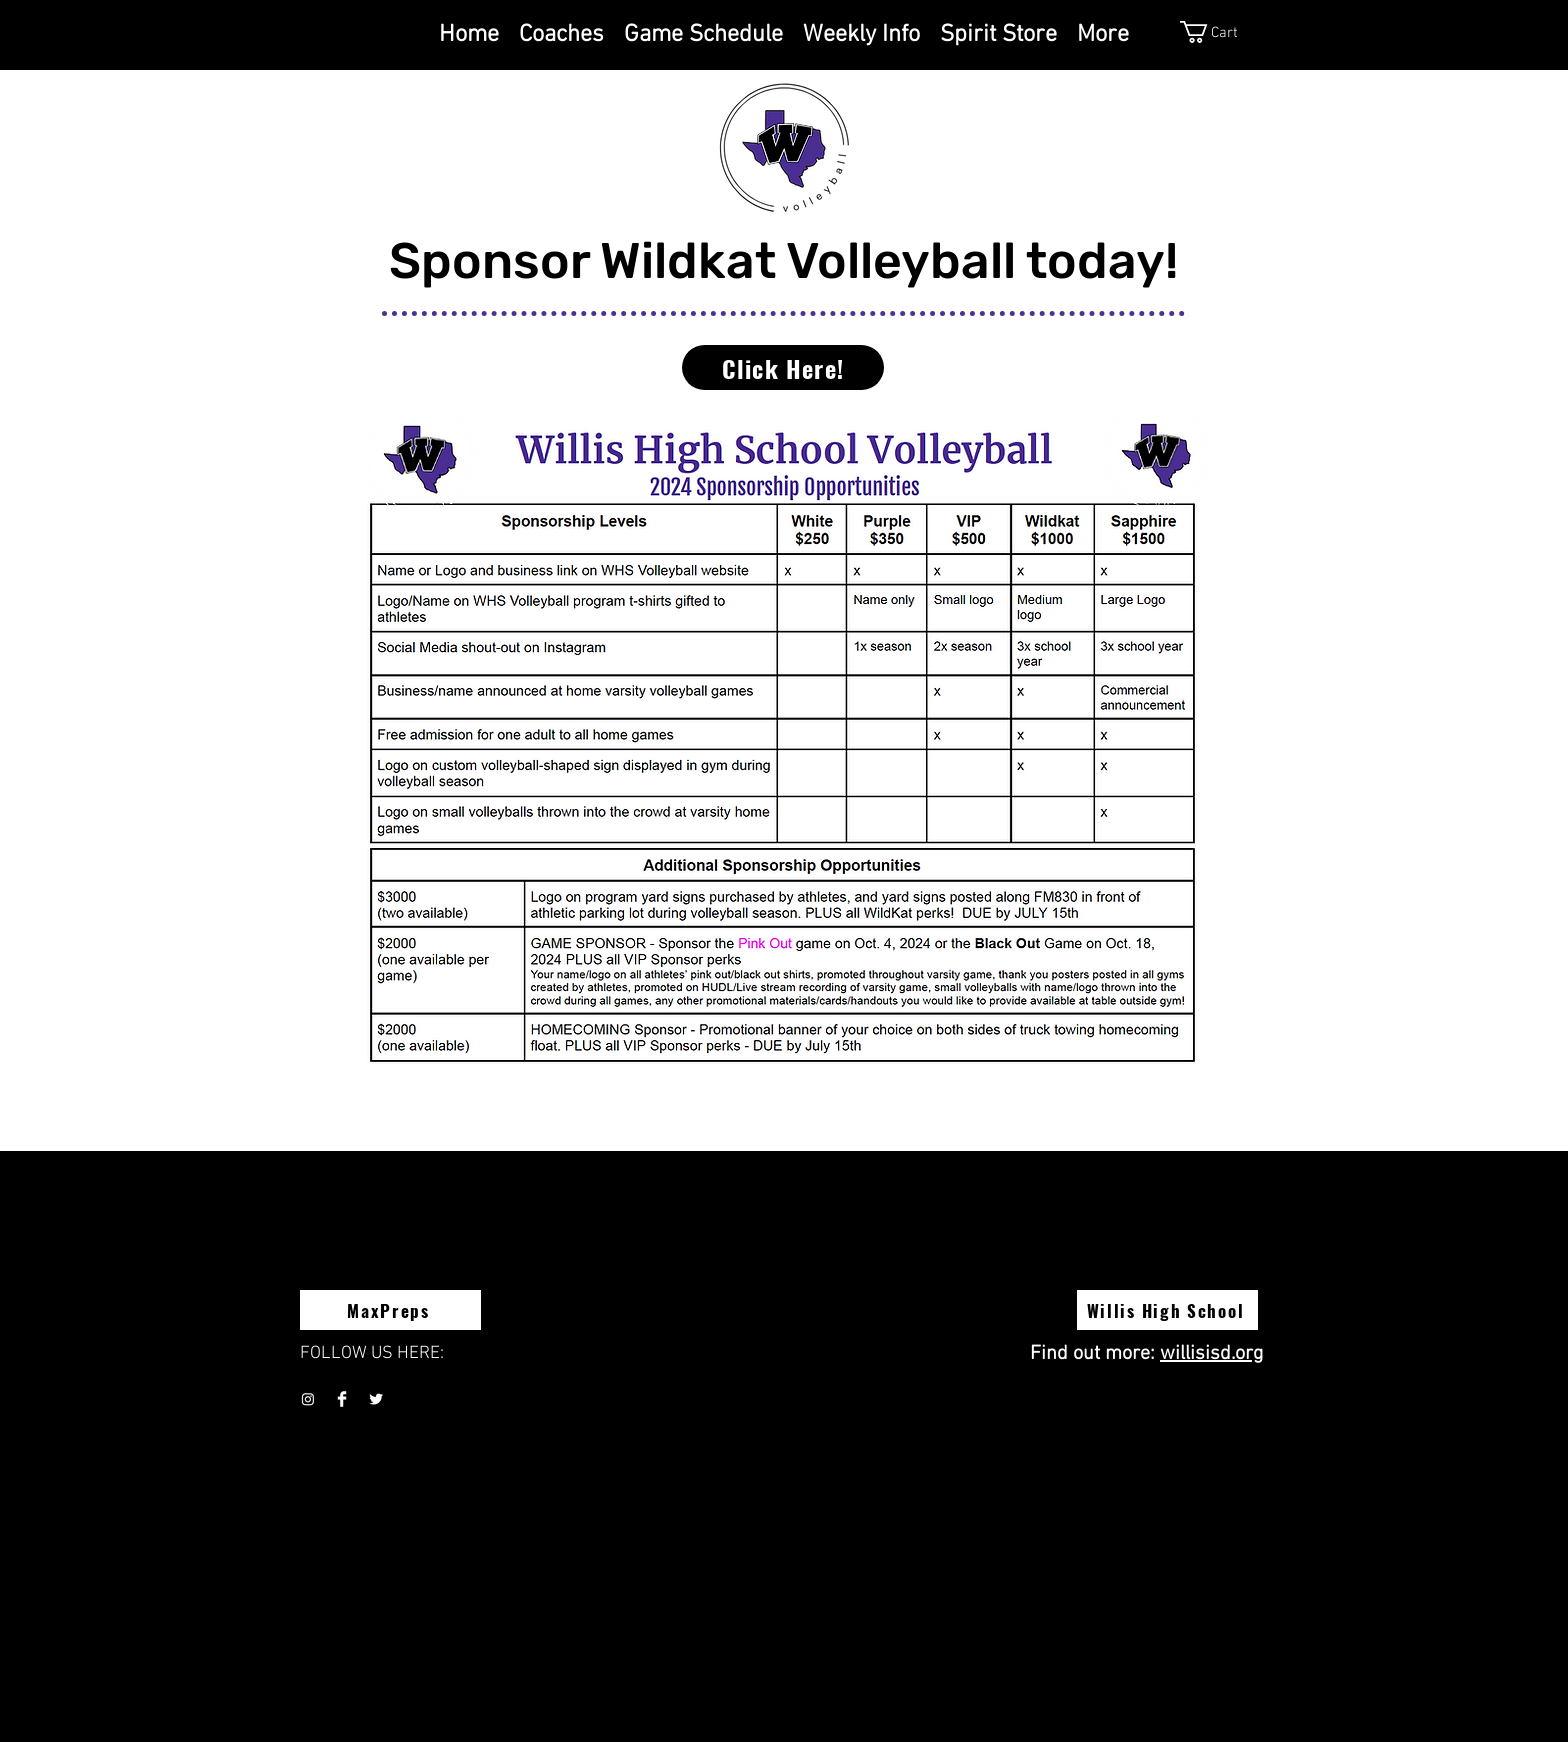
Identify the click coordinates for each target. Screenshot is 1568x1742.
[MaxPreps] (390, 1310)
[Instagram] (308, 1399)
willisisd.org (1211, 1354)
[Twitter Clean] (376, 1399)
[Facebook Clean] (342, 1399)
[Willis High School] (1167, 1310)
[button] (1227, 32)
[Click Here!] (783, 367)
